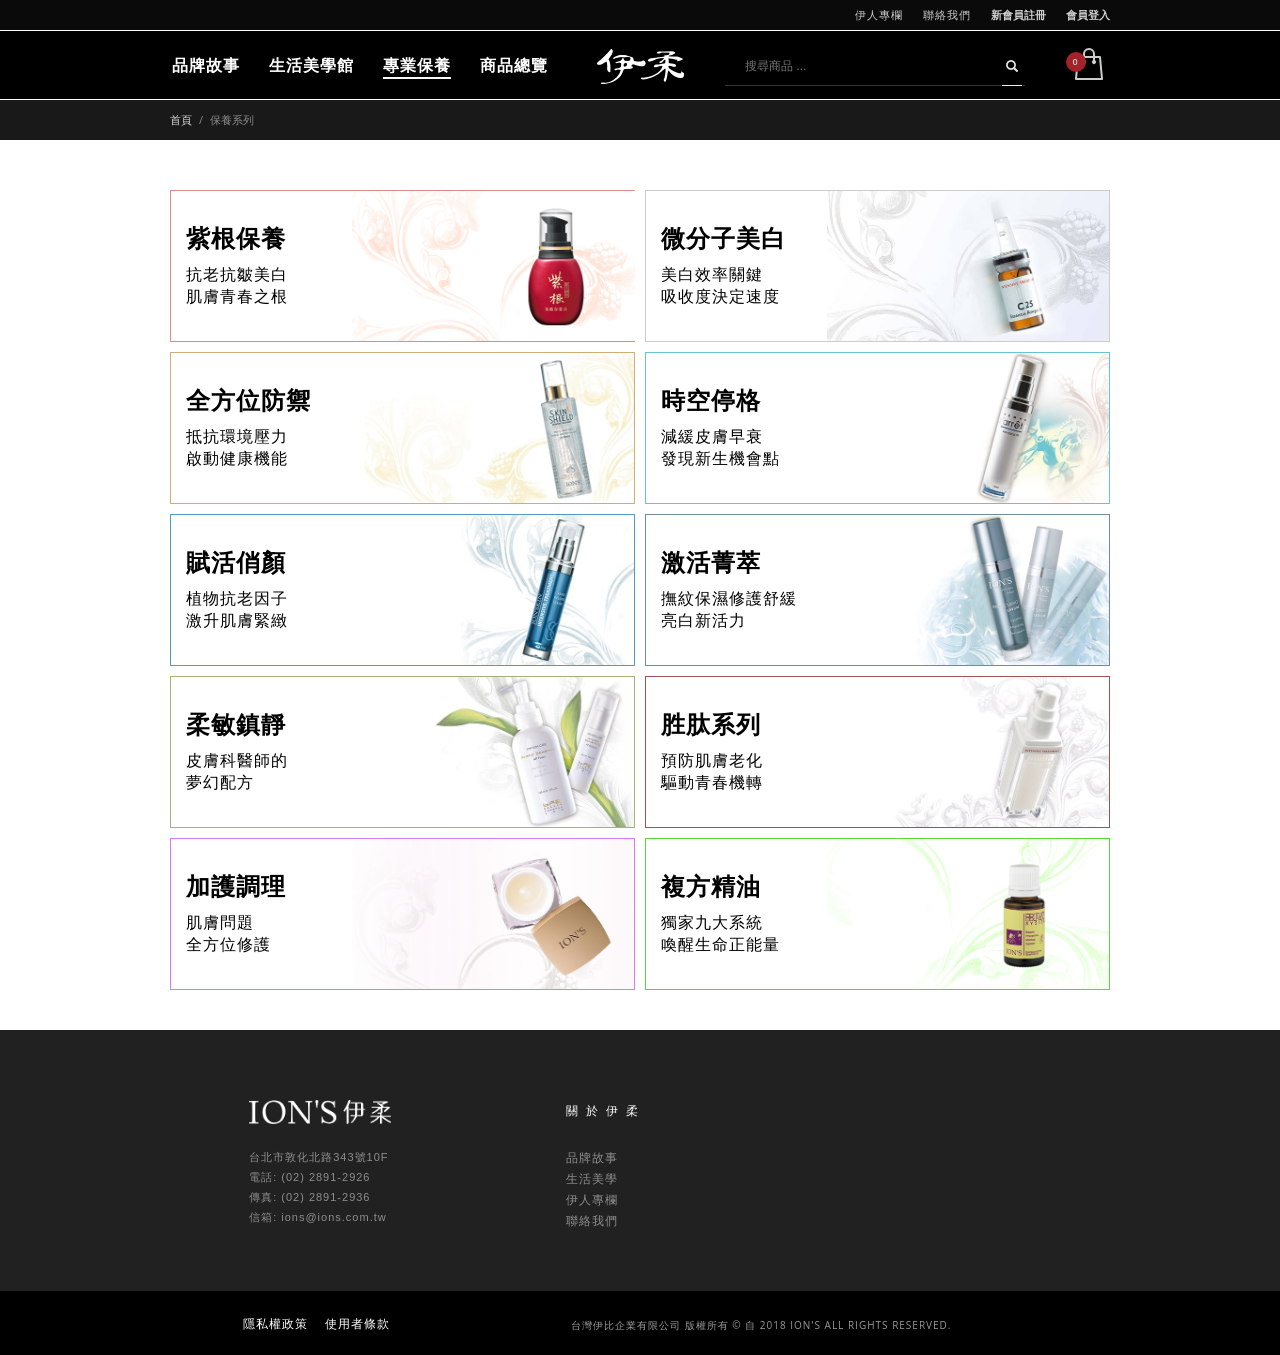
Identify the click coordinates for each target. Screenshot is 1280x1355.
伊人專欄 (879, 14)
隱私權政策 (275, 1323)
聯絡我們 (947, 14)
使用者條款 (357, 1323)
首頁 (181, 119)
